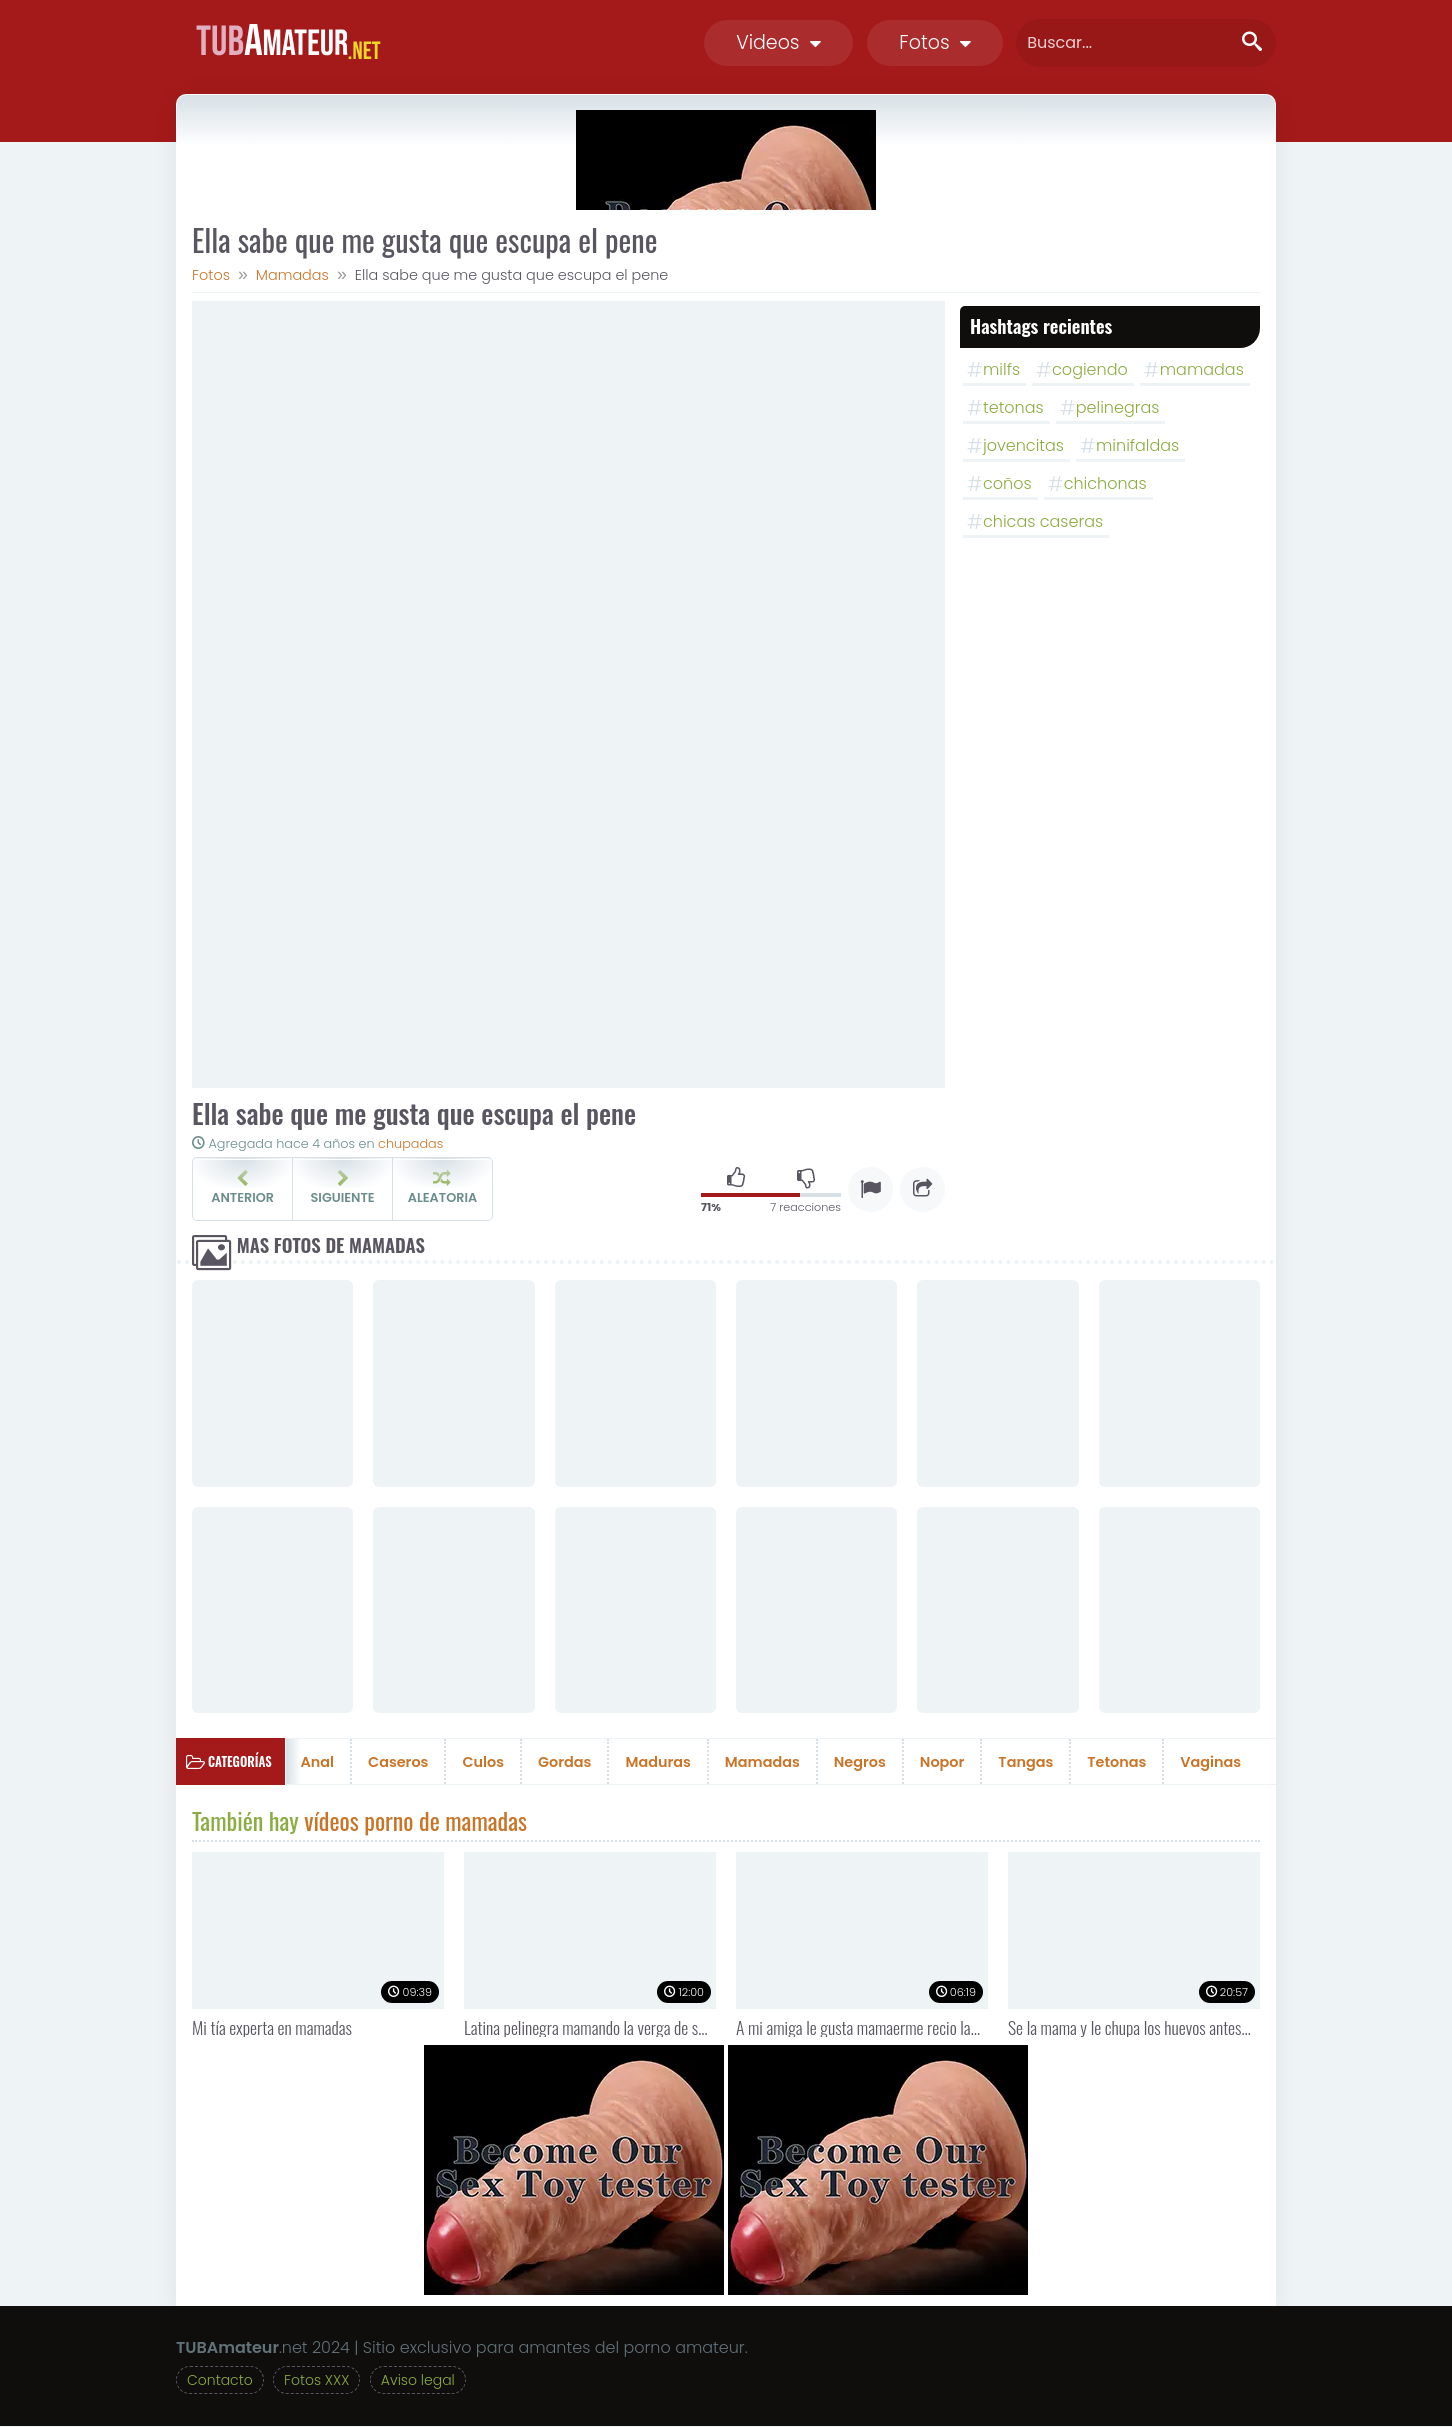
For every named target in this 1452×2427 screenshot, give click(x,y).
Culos (483, 1762)
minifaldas (1137, 445)
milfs (1001, 369)
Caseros (398, 1762)
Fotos (935, 42)
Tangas (1025, 1762)
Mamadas (762, 1762)
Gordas (564, 1762)
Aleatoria (442, 1188)
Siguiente (342, 1188)
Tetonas (1116, 1762)
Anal (318, 1762)
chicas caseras (1043, 521)
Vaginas (1210, 1762)
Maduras (657, 1762)
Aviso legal (418, 2381)
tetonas (1013, 407)
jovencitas (1023, 445)
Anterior (242, 1188)
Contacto (220, 2381)
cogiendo (1090, 369)
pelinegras (1118, 407)
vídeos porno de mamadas (415, 1820)
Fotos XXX (316, 2381)
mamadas (1202, 369)
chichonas (1105, 483)
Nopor (942, 1762)
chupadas (410, 1143)
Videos (778, 42)
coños (1007, 483)
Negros (860, 1762)
